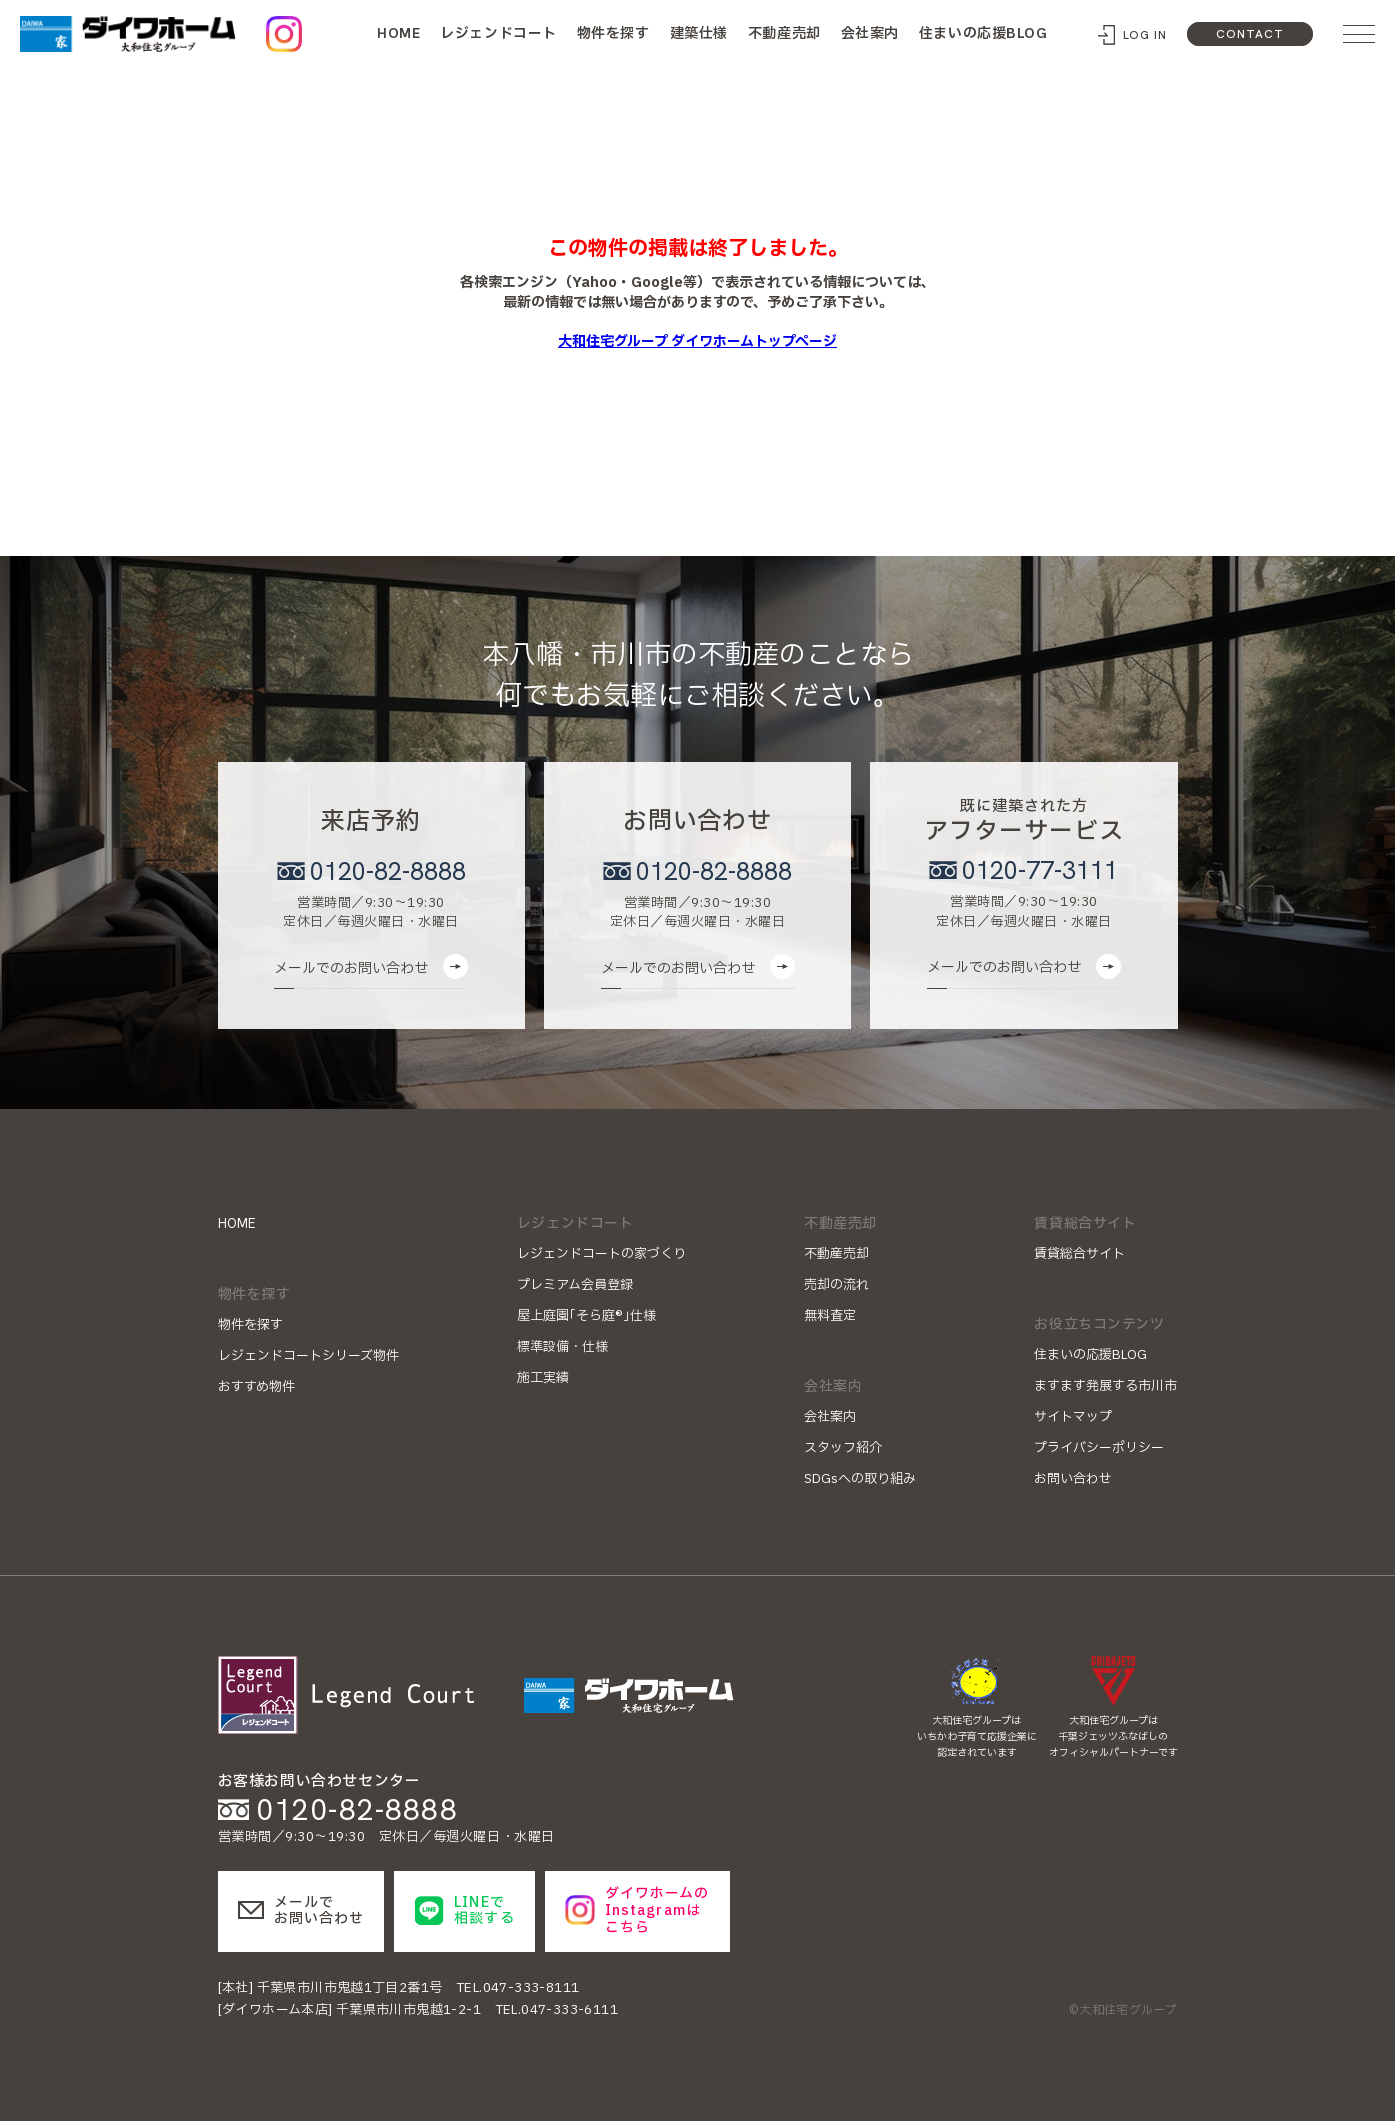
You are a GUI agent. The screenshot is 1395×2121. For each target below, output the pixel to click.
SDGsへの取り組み (860, 1479)
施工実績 (543, 1378)
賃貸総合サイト (1079, 1254)
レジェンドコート (498, 33)
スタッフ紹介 (843, 1448)
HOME (398, 33)
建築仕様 (699, 33)
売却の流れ (836, 1285)
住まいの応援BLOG (983, 33)
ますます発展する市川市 (1105, 1386)
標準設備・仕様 (562, 1347)
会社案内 (870, 33)
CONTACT (1250, 34)
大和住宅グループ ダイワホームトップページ (697, 341)
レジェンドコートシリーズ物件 (308, 1356)
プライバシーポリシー (1099, 1448)
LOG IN (1145, 35)
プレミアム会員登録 (575, 1285)
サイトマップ (1073, 1417)
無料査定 (830, 1316)
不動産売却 (784, 33)
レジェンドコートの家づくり (601, 1254)
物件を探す (613, 33)
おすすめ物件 (256, 1387)
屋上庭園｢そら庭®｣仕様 (586, 1316)
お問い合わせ (1073, 1479)
